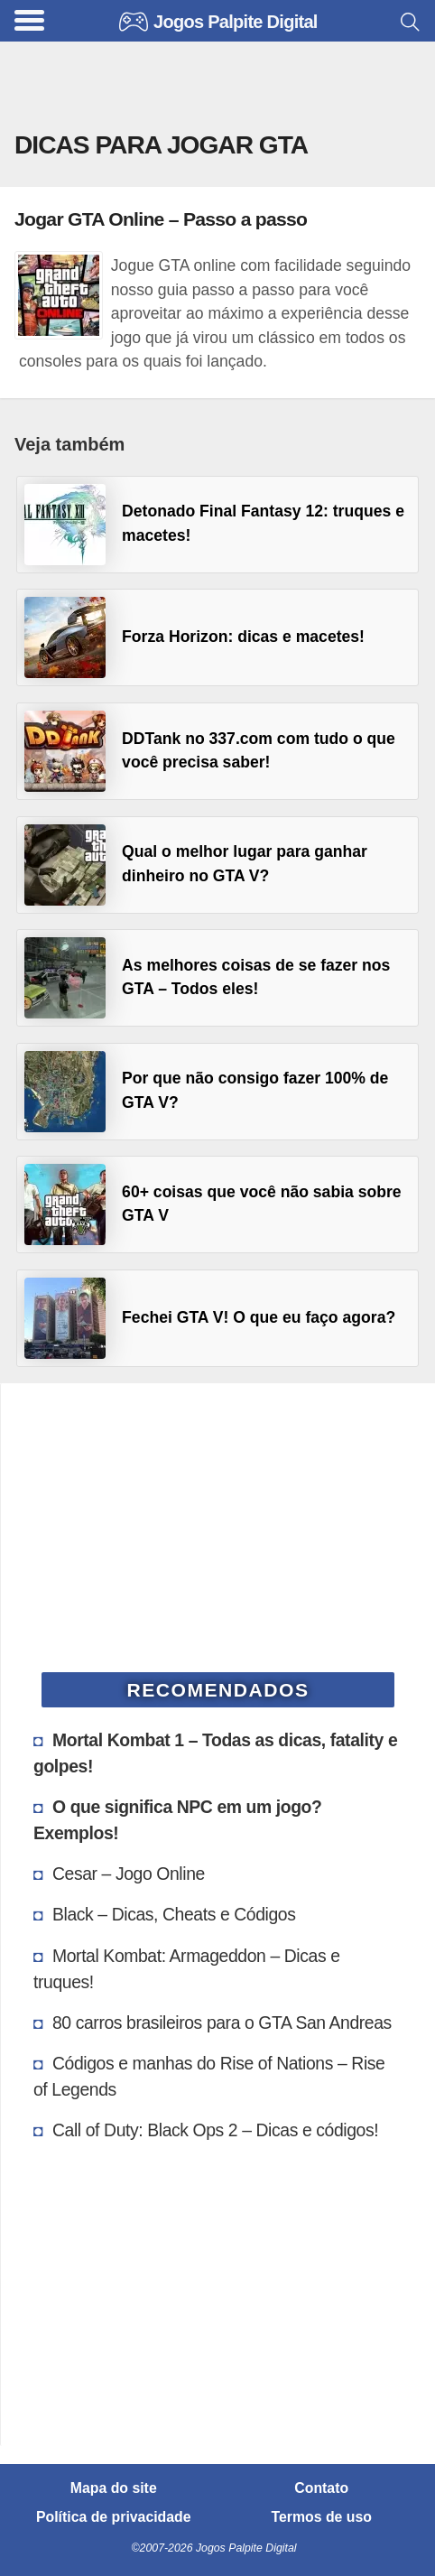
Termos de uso (322, 2517)
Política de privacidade (113, 2517)
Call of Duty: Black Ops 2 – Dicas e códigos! (215, 2130)
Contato (321, 2488)
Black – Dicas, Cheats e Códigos (174, 1914)
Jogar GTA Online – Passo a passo (160, 219)
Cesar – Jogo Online (128, 1873)
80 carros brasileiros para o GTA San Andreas (222, 2022)
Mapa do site (113, 2488)
